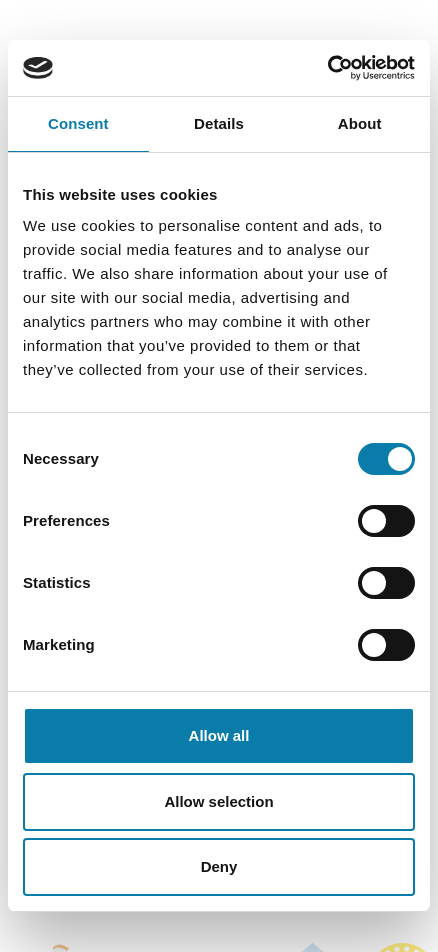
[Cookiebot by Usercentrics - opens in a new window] (327, 68)
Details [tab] (219, 123)
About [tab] (360, 123)
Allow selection (218, 801)
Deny (219, 866)
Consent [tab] (78, 123)
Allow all (219, 735)
